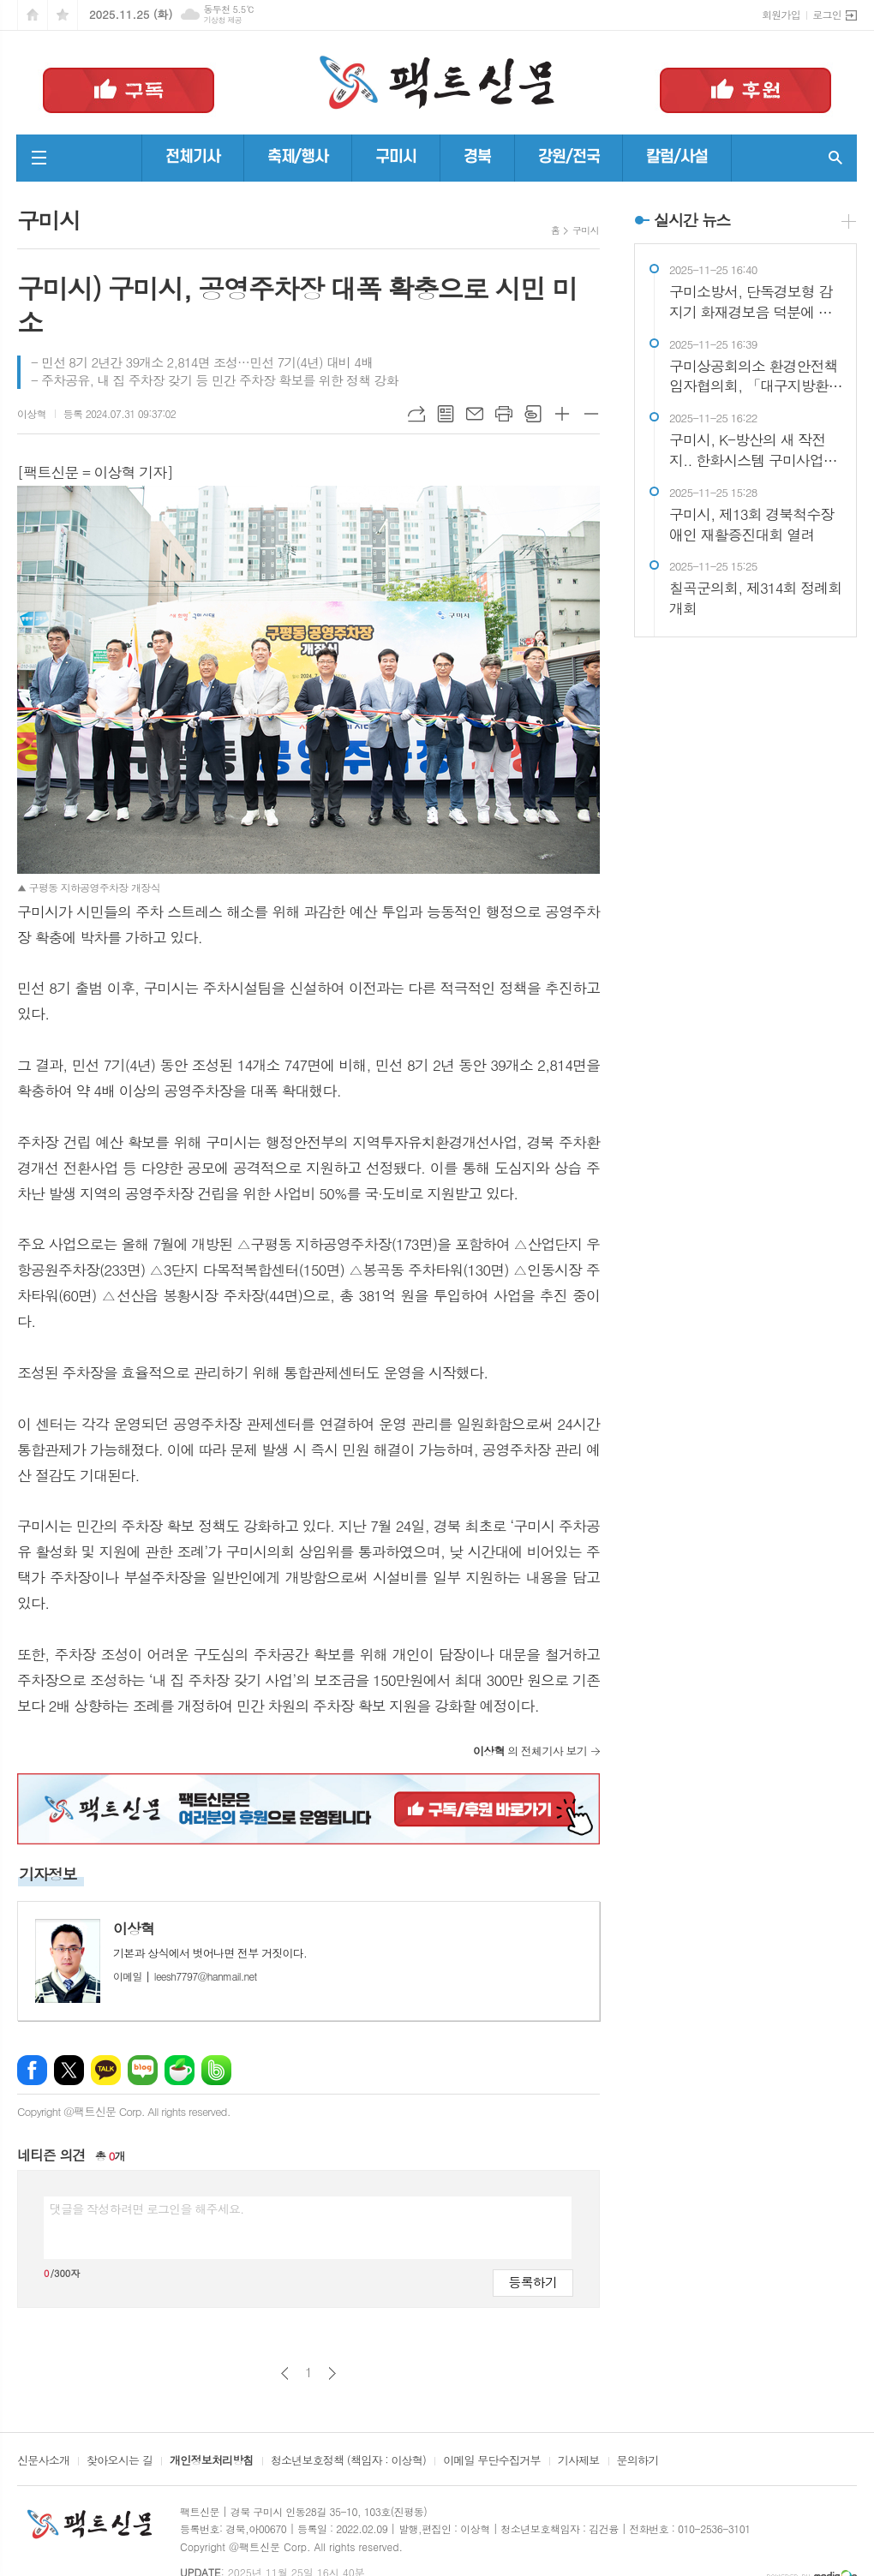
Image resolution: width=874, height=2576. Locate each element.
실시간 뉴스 (692, 219)
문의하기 (638, 2461)
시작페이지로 (32, 15)
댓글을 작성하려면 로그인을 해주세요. (146, 2208)
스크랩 (533, 413)
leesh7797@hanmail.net (185, 1976)
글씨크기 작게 (591, 413)
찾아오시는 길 (120, 2461)
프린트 (503, 413)
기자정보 (48, 1874)
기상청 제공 (222, 20)
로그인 (826, 14)
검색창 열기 (835, 158)
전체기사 (192, 157)
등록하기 (533, 2282)
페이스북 (32, 2070)
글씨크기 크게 (562, 413)
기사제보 (579, 2461)
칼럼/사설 (677, 157)
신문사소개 (43, 2461)
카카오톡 (106, 2070)
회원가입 (781, 14)
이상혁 (31, 413)
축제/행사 (298, 157)
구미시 (395, 157)
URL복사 (416, 413)
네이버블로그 (143, 2070)
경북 (477, 157)
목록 (445, 413)
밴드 (216, 2070)
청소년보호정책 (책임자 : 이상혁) (348, 2461)
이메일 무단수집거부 (492, 2461)
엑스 (69, 2070)
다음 (332, 2373)
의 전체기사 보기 (530, 1750)
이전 (285, 2373)
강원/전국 (569, 157)
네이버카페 (180, 2070)
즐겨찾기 (62, 15)
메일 (474, 413)
